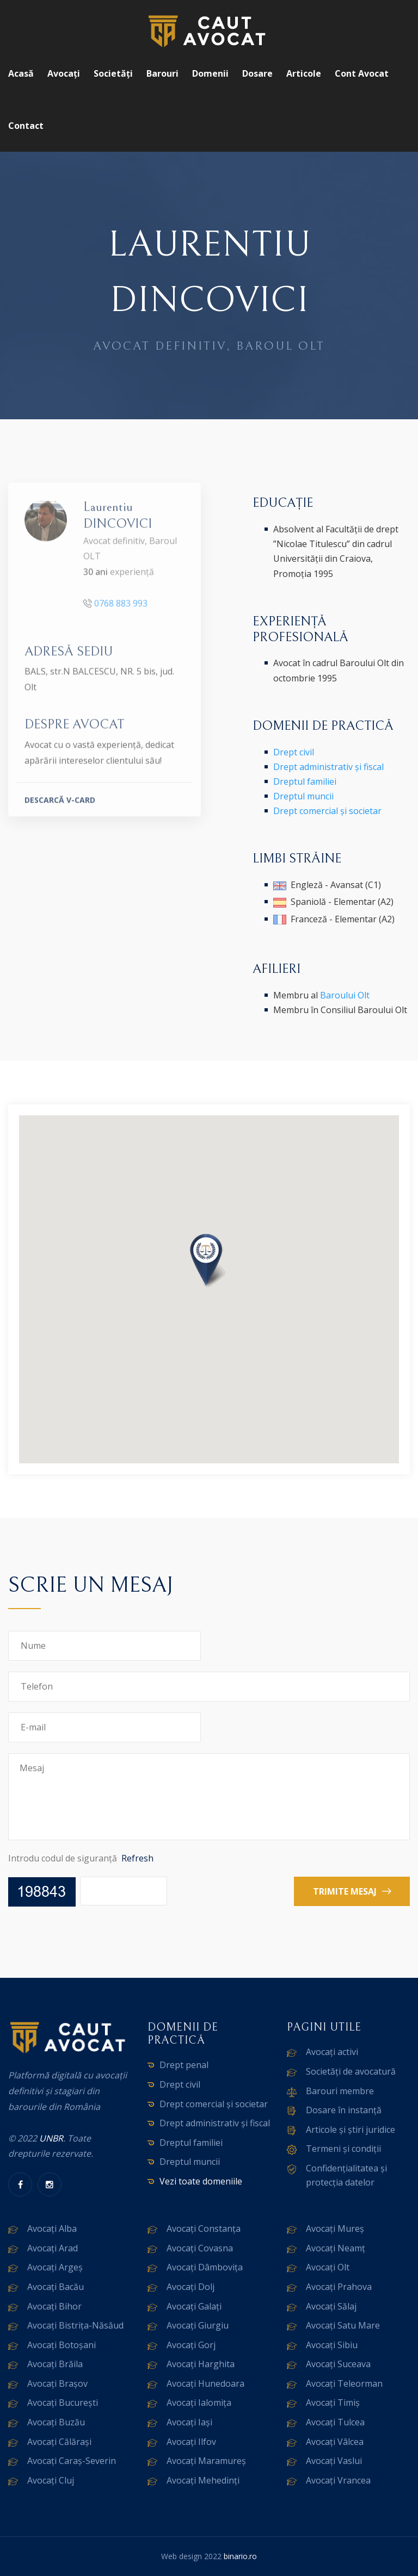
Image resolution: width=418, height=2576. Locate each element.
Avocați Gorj (191, 2345)
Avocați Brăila (55, 2364)
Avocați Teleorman (344, 2383)
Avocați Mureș (335, 2228)
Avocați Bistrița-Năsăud (75, 2325)
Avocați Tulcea (335, 2422)
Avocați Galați (194, 2306)
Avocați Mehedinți (203, 2480)
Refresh (137, 1858)
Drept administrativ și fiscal (328, 767)
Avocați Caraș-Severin (71, 2461)
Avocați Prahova (339, 2287)
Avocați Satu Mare (343, 2325)
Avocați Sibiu (332, 2345)
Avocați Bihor (54, 2306)
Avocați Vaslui (334, 2461)
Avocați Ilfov (191, 2442)
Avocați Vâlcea (335, 2442)
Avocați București (62, 2403)
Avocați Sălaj (331, 2306)
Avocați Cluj (50, 2480)
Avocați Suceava (338, 2364)
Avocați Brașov (57, 2383)
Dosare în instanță (344, 2110)
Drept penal (183, 2065)
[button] (209, 1261)
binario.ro (240, 2556)
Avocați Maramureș (206, 2461)
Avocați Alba (52, 2228)
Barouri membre (340, 2091)
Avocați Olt (327, 2267)
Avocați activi (332, 2052)
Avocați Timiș (333, 2403)
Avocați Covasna (200, 2248)
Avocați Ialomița (199, 2403)
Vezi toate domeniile (200, 2181)
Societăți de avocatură (351, 2071)
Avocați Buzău (56, 2422)
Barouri (162, 73)
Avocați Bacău (55, 2287)
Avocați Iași (189, 2422)
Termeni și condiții (343, 2149)
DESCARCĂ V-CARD (59, 806)
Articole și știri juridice (350, 2130)
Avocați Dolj (190, 2287)
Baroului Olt (345, 995)
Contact (26, 126)
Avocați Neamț (335, 2248)
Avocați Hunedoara (205, 2383)
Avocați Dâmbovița (205, 2267)
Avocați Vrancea (338, 2480)
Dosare (257, 73)
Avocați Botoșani (61, 2345)
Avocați (63, 73)
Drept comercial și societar (327, 811)
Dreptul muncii (303, 796)
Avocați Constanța (204, 2228)
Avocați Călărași (59, 2442)
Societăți (113, 73)
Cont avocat (362, 73)
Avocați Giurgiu (198, 2325)
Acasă (21, 73)
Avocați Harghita (201, 2364)
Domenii (210, 73)
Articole (303, 73)
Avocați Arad (52, 2248)
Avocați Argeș (55, 2267)
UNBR (51, 2138)
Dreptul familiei (304, 781)
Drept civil (293, 752)
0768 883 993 (120, 609)
